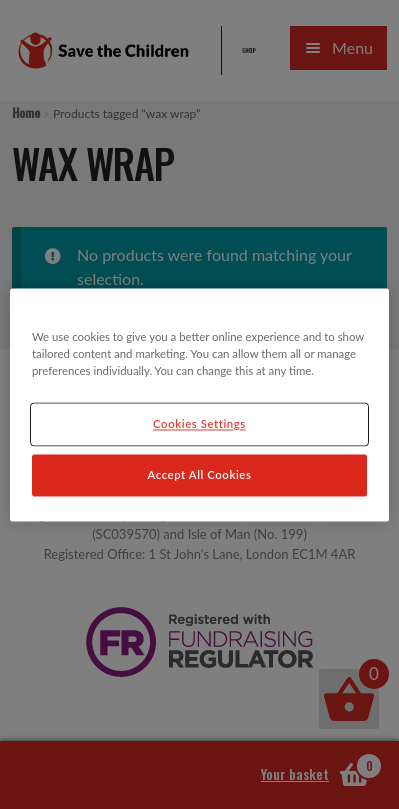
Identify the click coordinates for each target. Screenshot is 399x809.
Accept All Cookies (200, 474)
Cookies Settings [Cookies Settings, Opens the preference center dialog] (199, 423)
